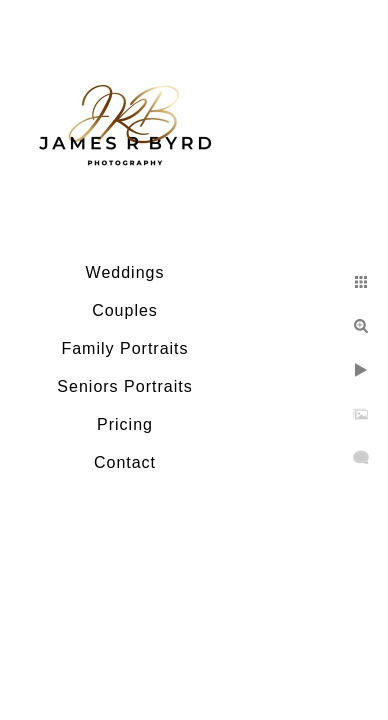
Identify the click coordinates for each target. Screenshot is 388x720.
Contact (125, 462)
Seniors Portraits (124, 386)
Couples (125, 310)
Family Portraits (124, 348)
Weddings (125, 272)
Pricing (125, 424)
